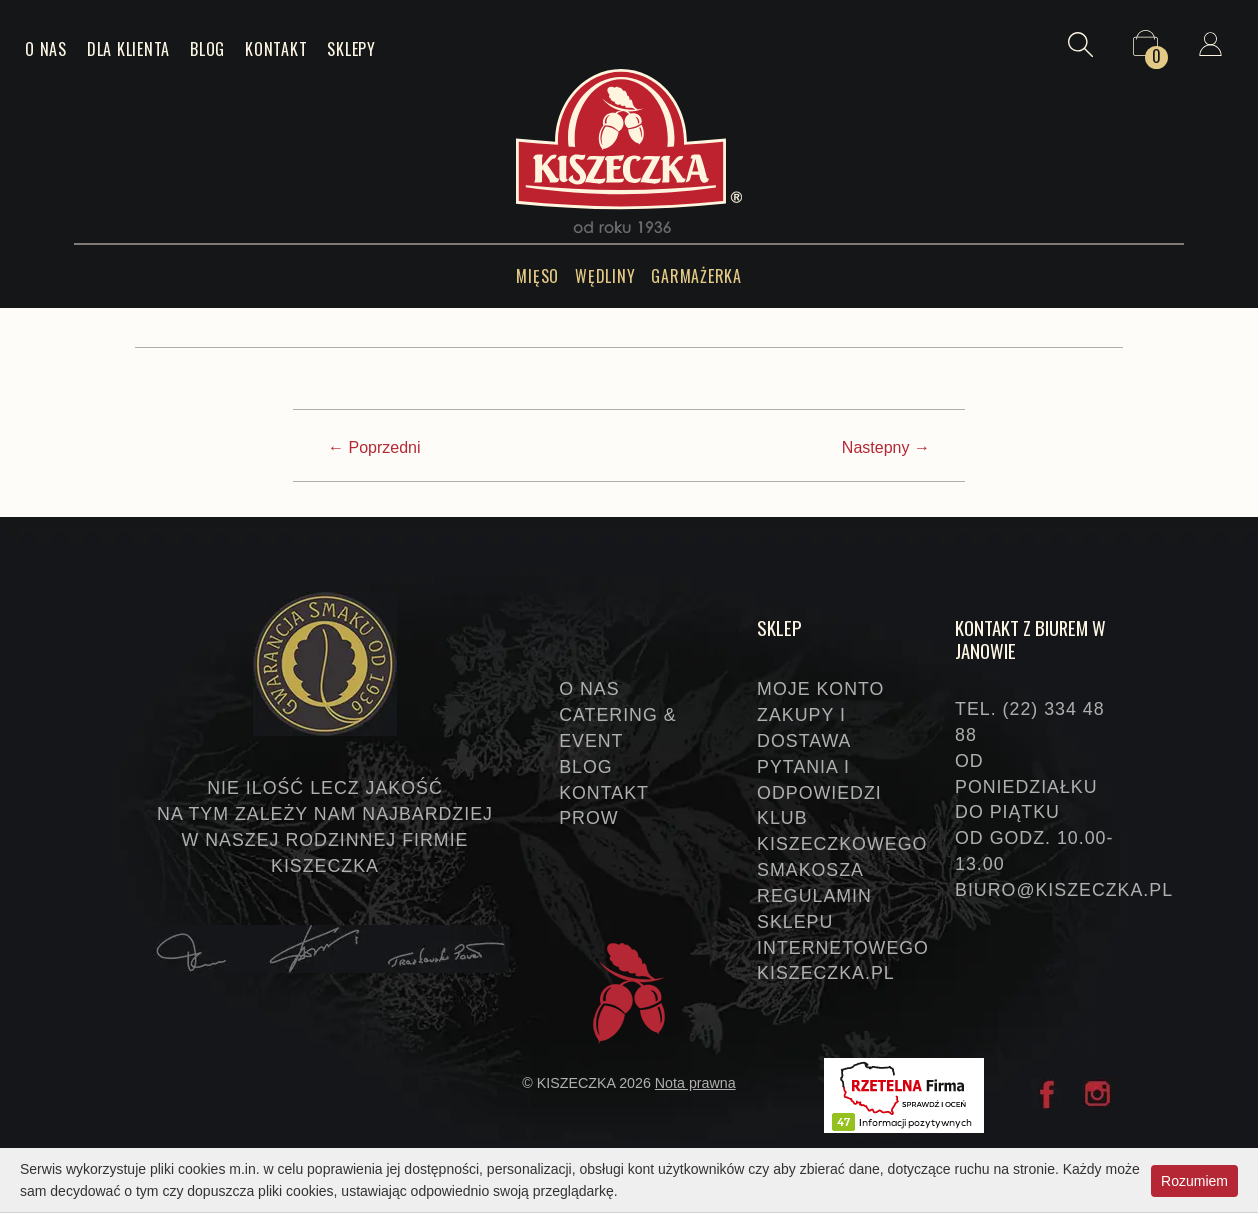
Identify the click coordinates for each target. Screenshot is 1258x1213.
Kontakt (276, 49)
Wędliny (605, 276)
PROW (588, 818)
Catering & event (617, 728)
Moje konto (820, 689)
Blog (207, 49)
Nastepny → (886, 447)
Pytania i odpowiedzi (819, 780)
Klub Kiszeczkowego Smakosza (841, 844)
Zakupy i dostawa (804, 728)
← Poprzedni (374, 447)
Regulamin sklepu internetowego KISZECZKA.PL (841, 934)
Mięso (537, 276)
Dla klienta (128, 49)
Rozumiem (1194, 1180)
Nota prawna (695, 1083)
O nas (46, 49)
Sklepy (351, 49)
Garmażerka (696, 276)
